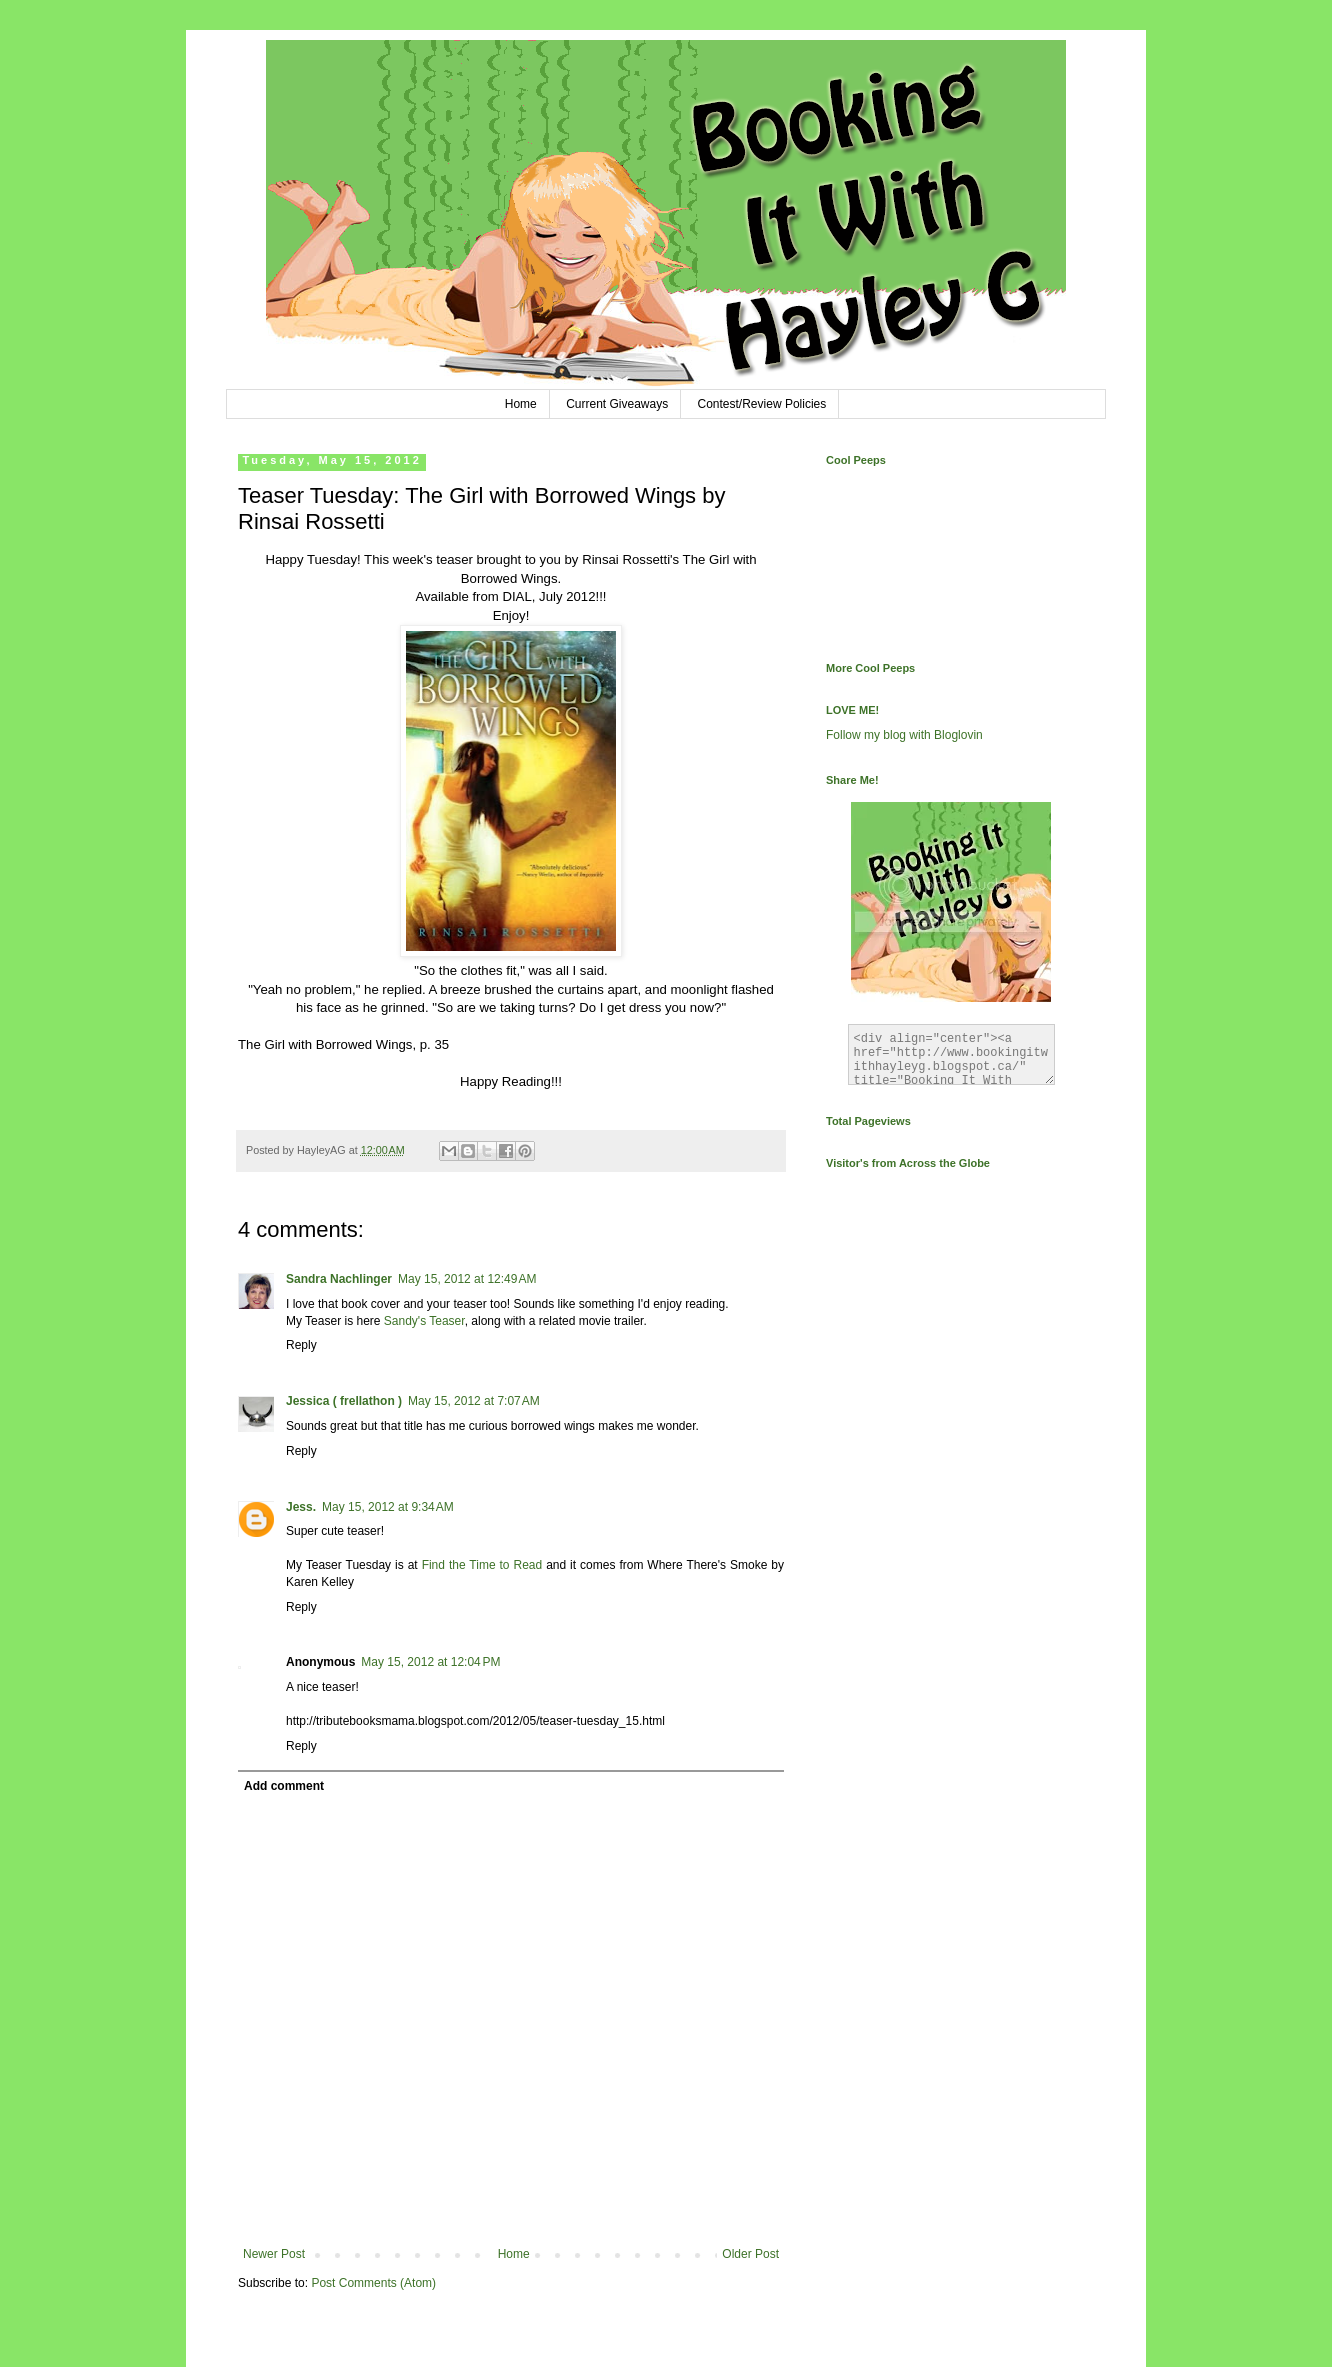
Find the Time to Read (482, 1565)
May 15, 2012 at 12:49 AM (467, 1279)
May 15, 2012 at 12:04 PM (430, 1662)
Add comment (284, 1786)
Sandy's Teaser (424, 1321)
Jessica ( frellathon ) (344, 1401)
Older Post (750, 2254)
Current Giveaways (617, 404)
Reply (301, 1345)
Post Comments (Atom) (373, 2283)
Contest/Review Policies (762, 404)
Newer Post (274, 2254)
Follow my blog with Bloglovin (904, 735)
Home (521, 404)
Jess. (301, 1507)
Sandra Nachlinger (339, 1279)
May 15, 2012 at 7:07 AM (474, 1401)
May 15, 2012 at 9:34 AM (388, 1507)
